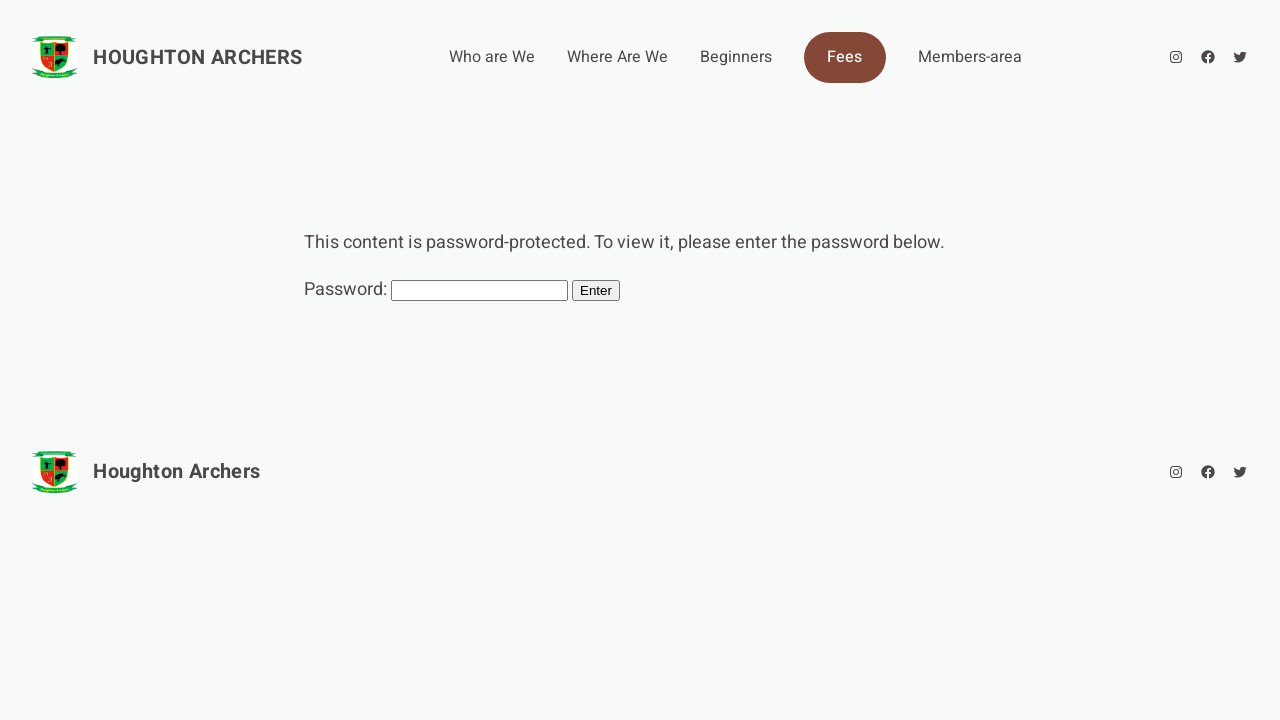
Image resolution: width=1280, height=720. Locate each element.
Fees (844, 57)
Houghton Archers (197, 57)
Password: (436, 289)
